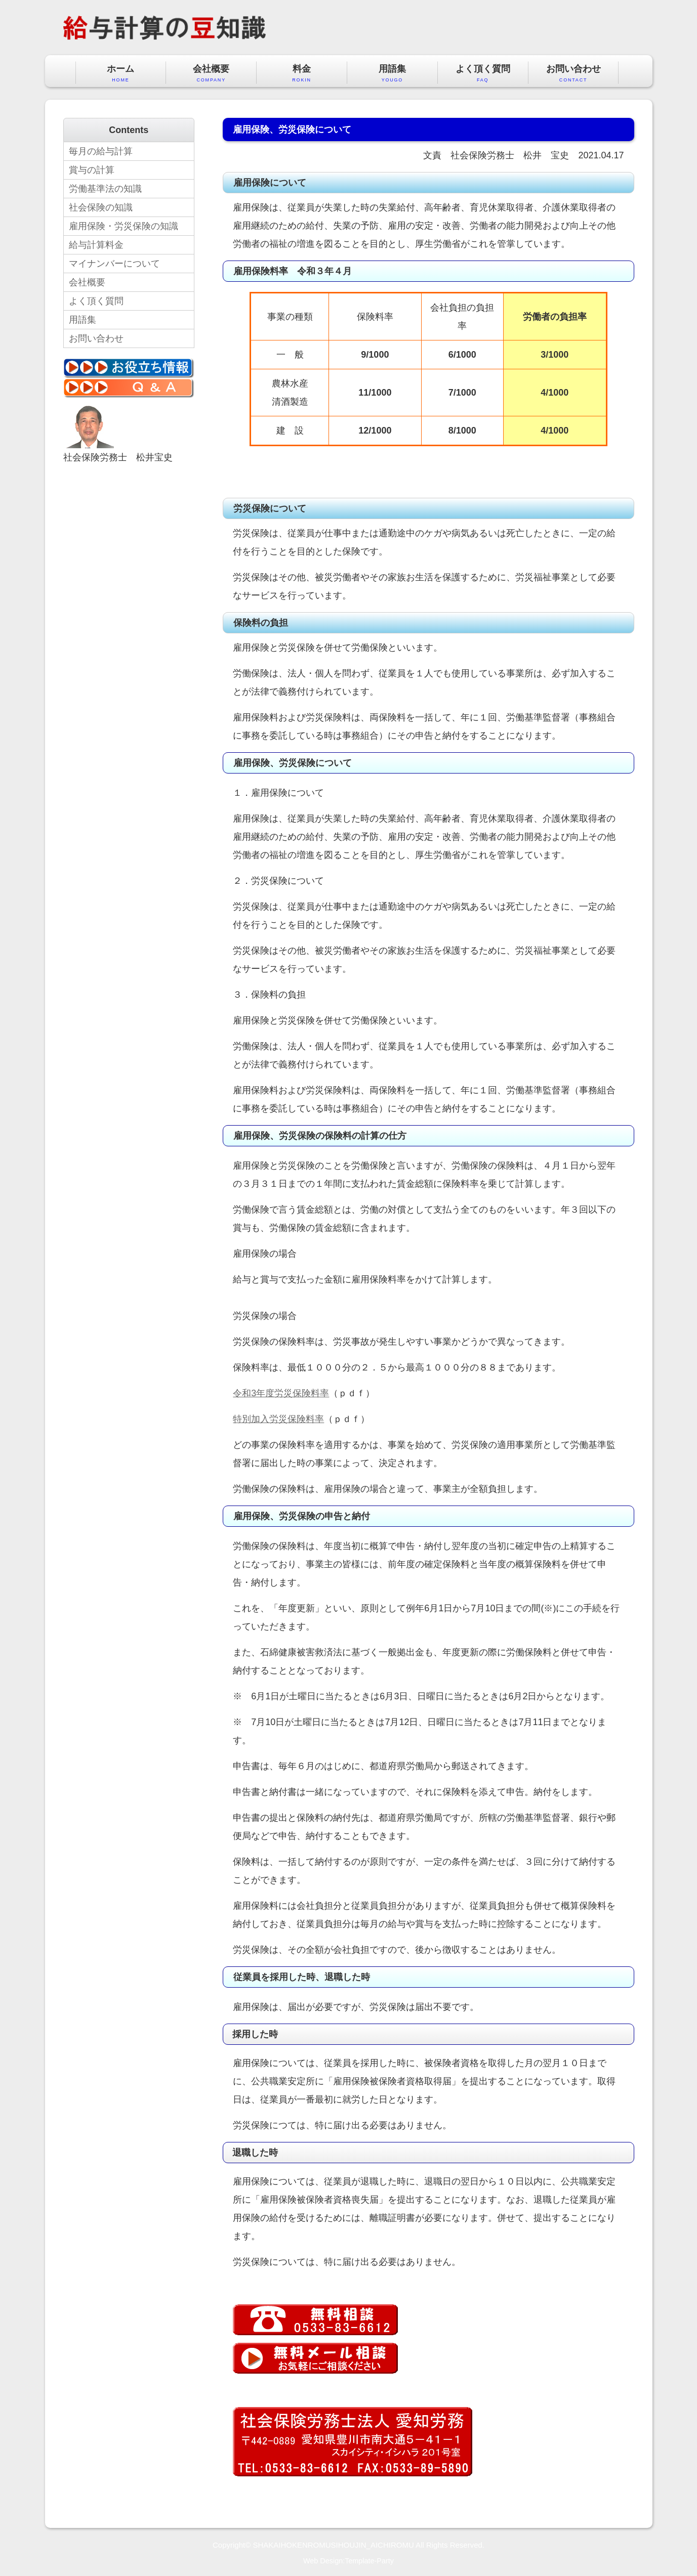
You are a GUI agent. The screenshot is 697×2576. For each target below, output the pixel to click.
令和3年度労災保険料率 (281, 1393)
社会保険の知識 (101, 207)
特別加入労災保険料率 (278, 1419)
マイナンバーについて (114, 264)
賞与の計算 (91, 170)
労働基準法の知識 (105, 189)
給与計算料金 (96, 245)
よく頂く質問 (483, 73)
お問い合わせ (573, 73)
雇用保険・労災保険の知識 (123, 226)
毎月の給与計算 (101, 151)
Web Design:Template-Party (348, 2561)
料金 (302, 73)
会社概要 (211, 73)
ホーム (121, 73)
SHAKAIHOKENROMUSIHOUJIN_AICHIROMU (333, 2545)
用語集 (392, 73)
